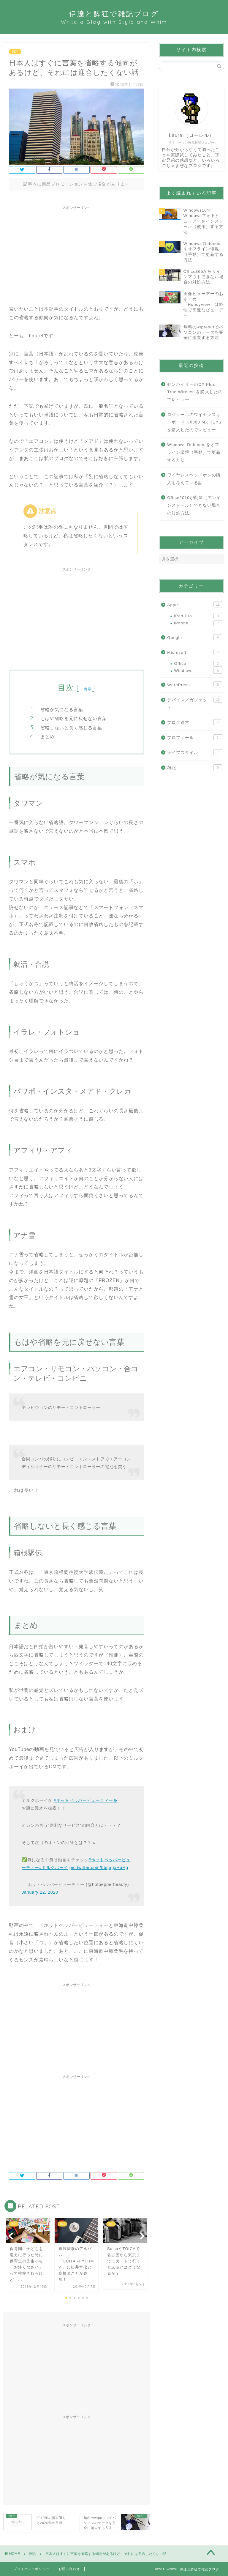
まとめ (47, 736)
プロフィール (194, 737)
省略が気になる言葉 (61, 709)
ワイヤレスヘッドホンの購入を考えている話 (194, 479)
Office (198, 664)
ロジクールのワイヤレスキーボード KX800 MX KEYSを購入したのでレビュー (194, 422)
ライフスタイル (194, 752)
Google (194, 637)
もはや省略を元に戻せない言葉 (73, 718)
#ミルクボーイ (53, 1867)
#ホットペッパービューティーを (86, 1800)
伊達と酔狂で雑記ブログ (114, 17)
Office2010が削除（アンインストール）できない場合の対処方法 (194, 505)
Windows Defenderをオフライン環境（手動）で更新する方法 (194, 452)
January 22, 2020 (40, 1892)
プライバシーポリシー (31, 2569)
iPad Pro (198, 616)
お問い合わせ (69, 2569)
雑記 (15, 51)
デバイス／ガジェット (194, 703)
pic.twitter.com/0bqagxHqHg (98, 1867)
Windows (198, 671)
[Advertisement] (76, 254)
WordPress (194, 684)
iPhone (198, 623)
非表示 (86, 689)
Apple (194, 604)
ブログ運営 (194, 722)
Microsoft (194, 652)
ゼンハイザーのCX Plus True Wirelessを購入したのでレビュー (194, 392)
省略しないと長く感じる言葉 (71, 727)
